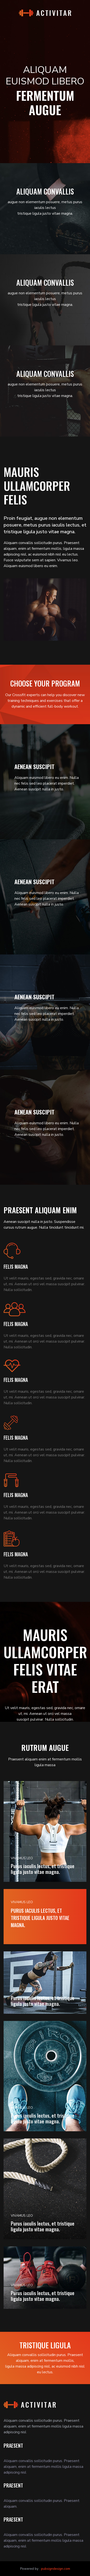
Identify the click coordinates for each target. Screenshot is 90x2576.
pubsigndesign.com (55, 2568)
